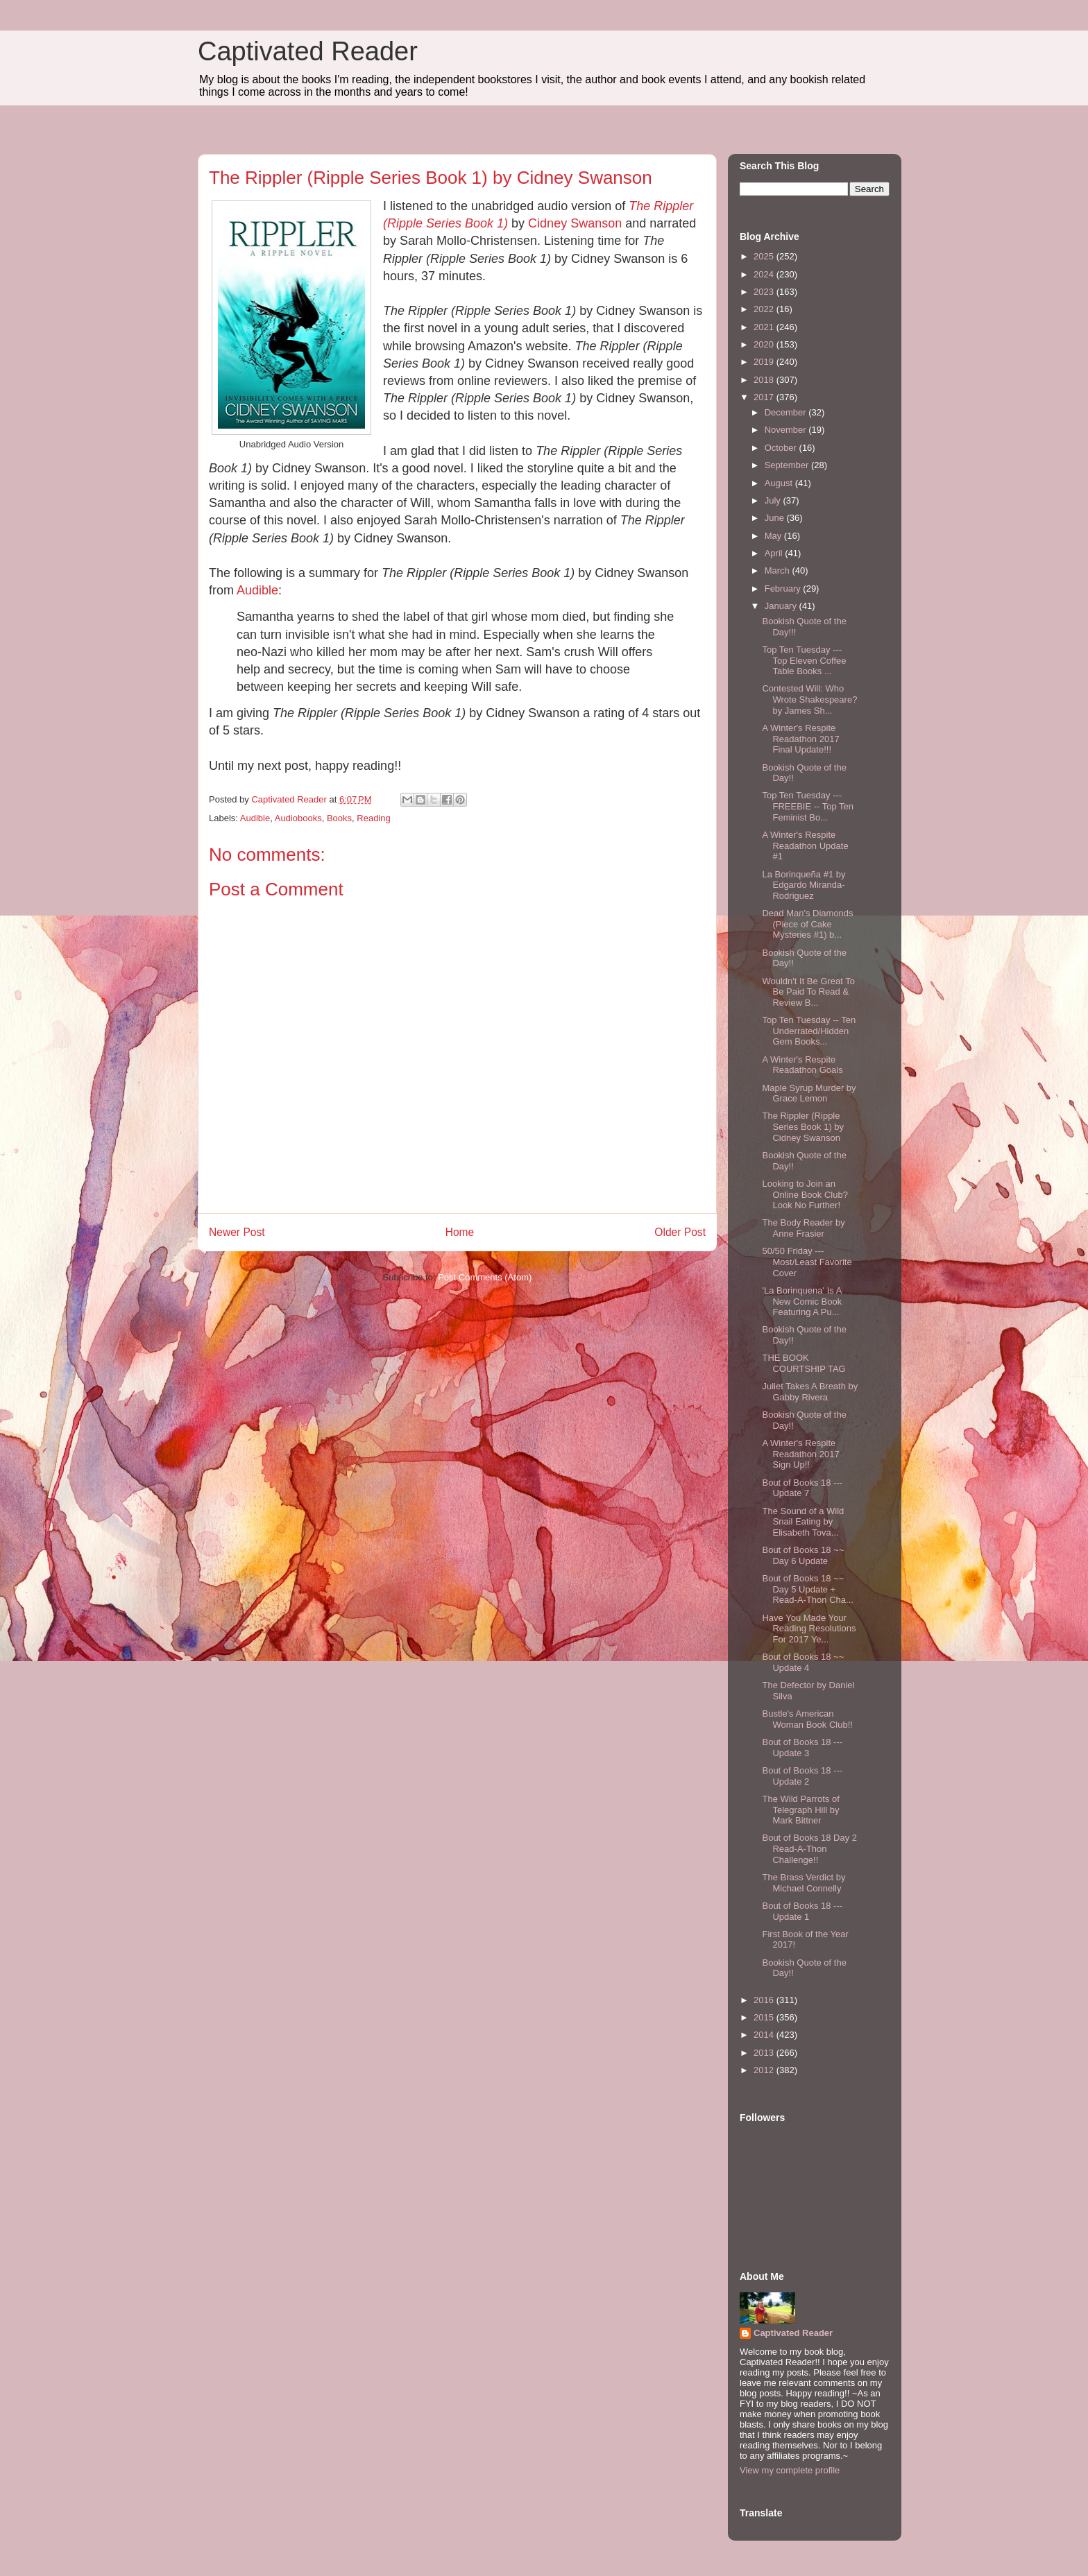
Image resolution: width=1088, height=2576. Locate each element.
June (776, 518)
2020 (765, 344)
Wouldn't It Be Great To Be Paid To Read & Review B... (808, 992)
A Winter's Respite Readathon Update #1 (805, 845)
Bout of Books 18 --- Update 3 (802, 1747)
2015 (765, 2017)
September (788, 465)
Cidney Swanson (575, 223)
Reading (373, 818)
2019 (765, 362)
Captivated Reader (308, 51)
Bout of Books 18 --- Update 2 (802, 1776)
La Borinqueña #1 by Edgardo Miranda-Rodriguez (803, 885)
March (778, 570)
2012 (765, 2070)
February (784, 588)
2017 (765, 397)
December (787, 412)
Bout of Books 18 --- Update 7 (802, 1488)
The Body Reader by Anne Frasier (803, 1228)
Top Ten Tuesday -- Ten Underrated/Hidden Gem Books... (809, 1031)
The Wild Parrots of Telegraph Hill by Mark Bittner (800, 1810)
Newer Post (237, 1232)
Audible (257, 590)
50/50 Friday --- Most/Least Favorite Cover (806, 1262)
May (774, 536)
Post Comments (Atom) (485, 1277)
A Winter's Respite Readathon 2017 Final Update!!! (800, 739)
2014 (765, 2034)
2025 (765, 256)
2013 (765, 2052)
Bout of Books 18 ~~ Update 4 (803, 1662)
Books (339, 818)
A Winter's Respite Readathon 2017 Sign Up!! (800, 1454)
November (787, 429)
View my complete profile (790, 2470)
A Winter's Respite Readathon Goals (802, 1065)
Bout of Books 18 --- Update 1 (802, 1911)
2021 (765, 327)
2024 (765, 274)
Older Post (680, 1232)
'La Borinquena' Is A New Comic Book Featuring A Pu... (802, 1301)
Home (460, 1232)
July (774, 500)
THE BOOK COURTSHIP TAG (803, 1363)
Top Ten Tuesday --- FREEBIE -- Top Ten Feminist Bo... (807, 806)
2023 (765, 291)
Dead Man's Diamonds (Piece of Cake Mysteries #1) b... (807, 924)
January (782, 606)
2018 (765, 380)
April (775, 553)
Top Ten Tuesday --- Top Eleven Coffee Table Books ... (804, 660)
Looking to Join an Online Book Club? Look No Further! (804, 1194)
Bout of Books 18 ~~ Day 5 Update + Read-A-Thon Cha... (807, 1589)
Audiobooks (298, 818)
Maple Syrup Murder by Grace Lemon (809, 1093)
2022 (765, 309)
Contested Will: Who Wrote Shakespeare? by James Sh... (809, 699)
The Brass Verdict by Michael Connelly (803, 1883)
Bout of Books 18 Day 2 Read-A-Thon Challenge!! (809, 1848)
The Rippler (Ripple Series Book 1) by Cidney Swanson (803, 1126)
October (782, 448)
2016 (765, 2000)
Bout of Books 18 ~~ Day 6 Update (803, 1555)
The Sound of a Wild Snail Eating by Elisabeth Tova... (803, 1522)
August (780, 483)
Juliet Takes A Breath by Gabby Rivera (810, 1391)
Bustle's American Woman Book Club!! (807, 1719)
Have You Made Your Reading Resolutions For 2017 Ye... (809, 1629)
